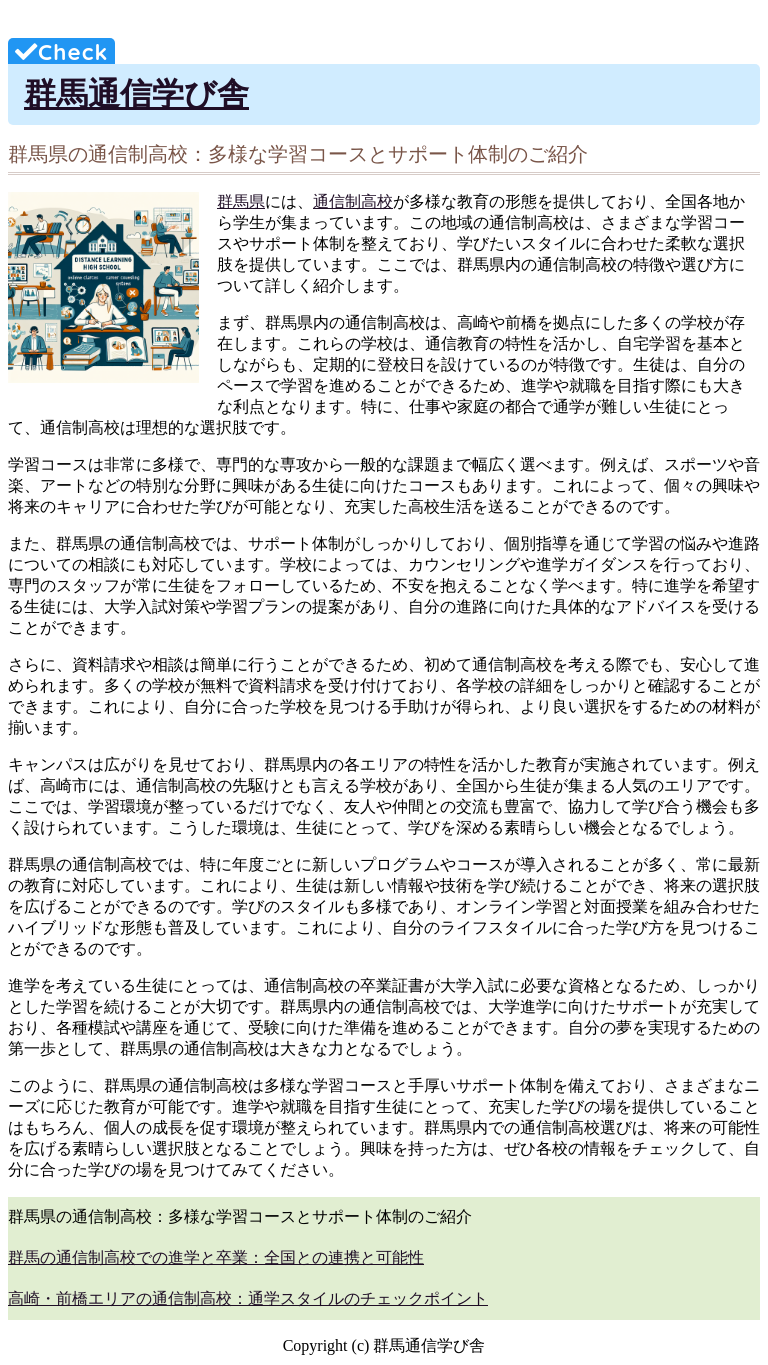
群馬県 (241, 201)
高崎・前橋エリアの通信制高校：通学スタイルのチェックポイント (248, 1298)
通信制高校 (353, 201)
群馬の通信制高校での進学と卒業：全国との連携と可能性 (216, 1257)
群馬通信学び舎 (136, 94)
